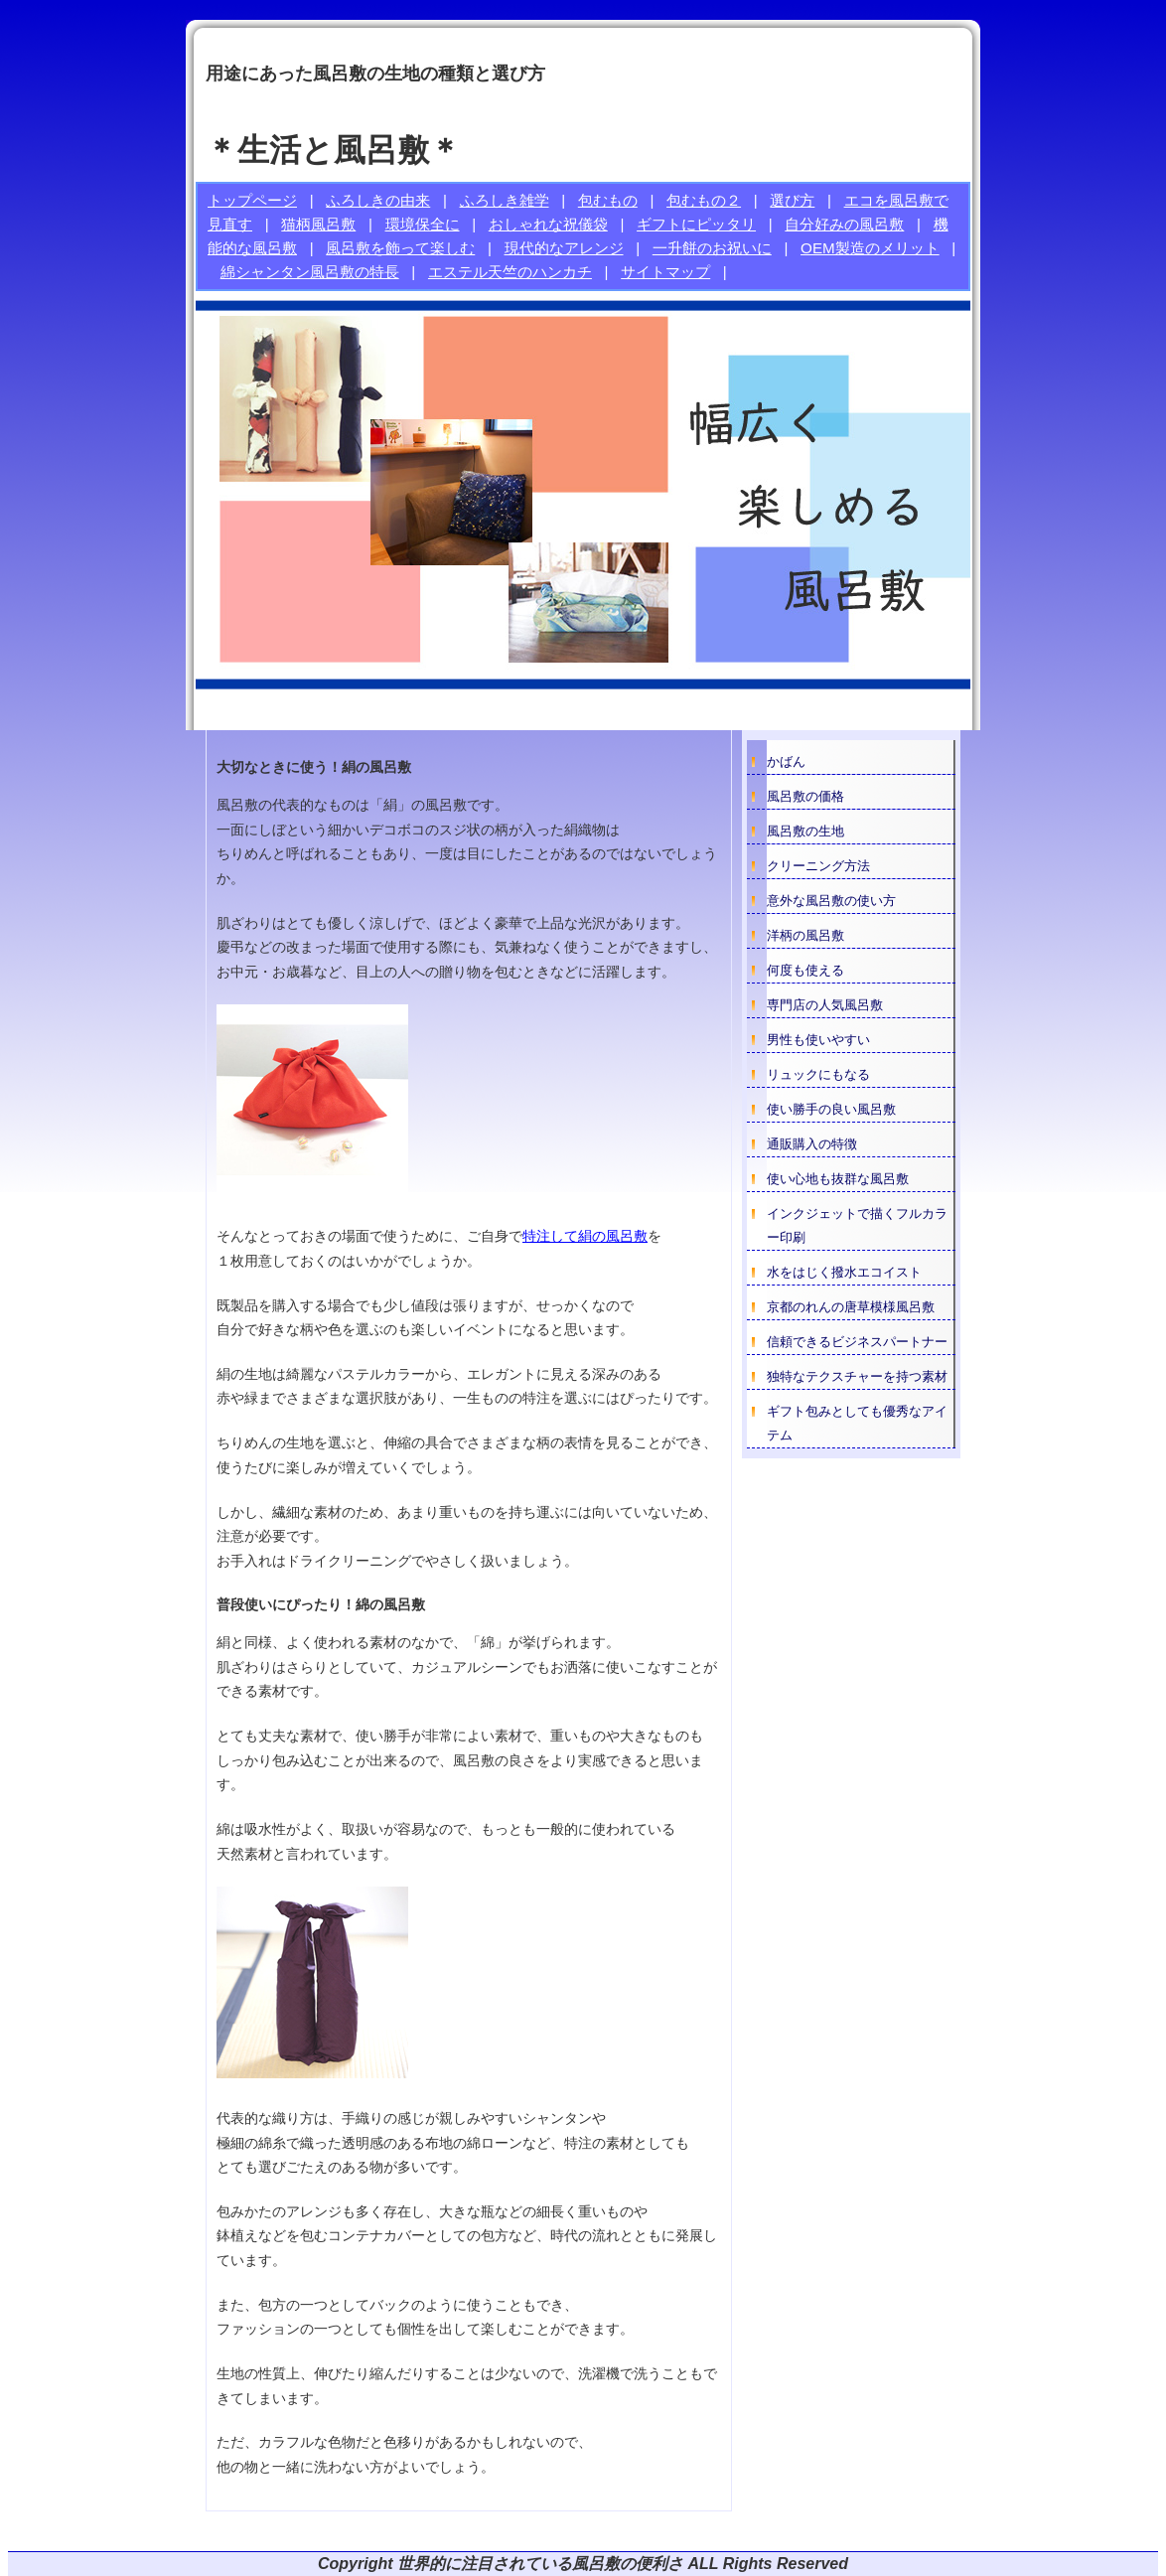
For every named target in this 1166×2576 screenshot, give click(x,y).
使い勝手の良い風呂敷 (831, 1109)
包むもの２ (703, 200)
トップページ (252, 200)
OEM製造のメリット (870, 247)
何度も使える (805, 970)
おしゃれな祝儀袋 (548, 224)
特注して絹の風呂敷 (585, 1236)
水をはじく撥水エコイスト (844, 1272)
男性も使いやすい (818, 1039)
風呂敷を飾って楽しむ (400, 247)
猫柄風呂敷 (318, 224)
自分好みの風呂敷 (844, 224)
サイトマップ (665, 271)
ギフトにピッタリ (696, 224)
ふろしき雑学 (504, 200)
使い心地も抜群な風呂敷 (838, 1178)
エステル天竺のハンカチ (510, 271)
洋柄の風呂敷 (805, 935)
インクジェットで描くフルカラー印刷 (857, 1225)
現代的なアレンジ (564, 247)
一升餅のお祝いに (712, 247)
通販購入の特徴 (812, 1143)
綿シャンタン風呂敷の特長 (309, 271)
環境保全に (422, 224)
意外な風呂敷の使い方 (831, 900)
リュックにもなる (818, 1074)
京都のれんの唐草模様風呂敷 (851, 1306)
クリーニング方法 (818, 865)
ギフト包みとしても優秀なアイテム (857, 1423)
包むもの (608, 200)
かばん (786, 761)
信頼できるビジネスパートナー (857, 1341)
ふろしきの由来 (378, 200)
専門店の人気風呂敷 (825, 1004)
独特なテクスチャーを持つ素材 (857, 1376)
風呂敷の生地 (805, 831)
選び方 (792, 200)
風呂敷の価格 (805, 796)
